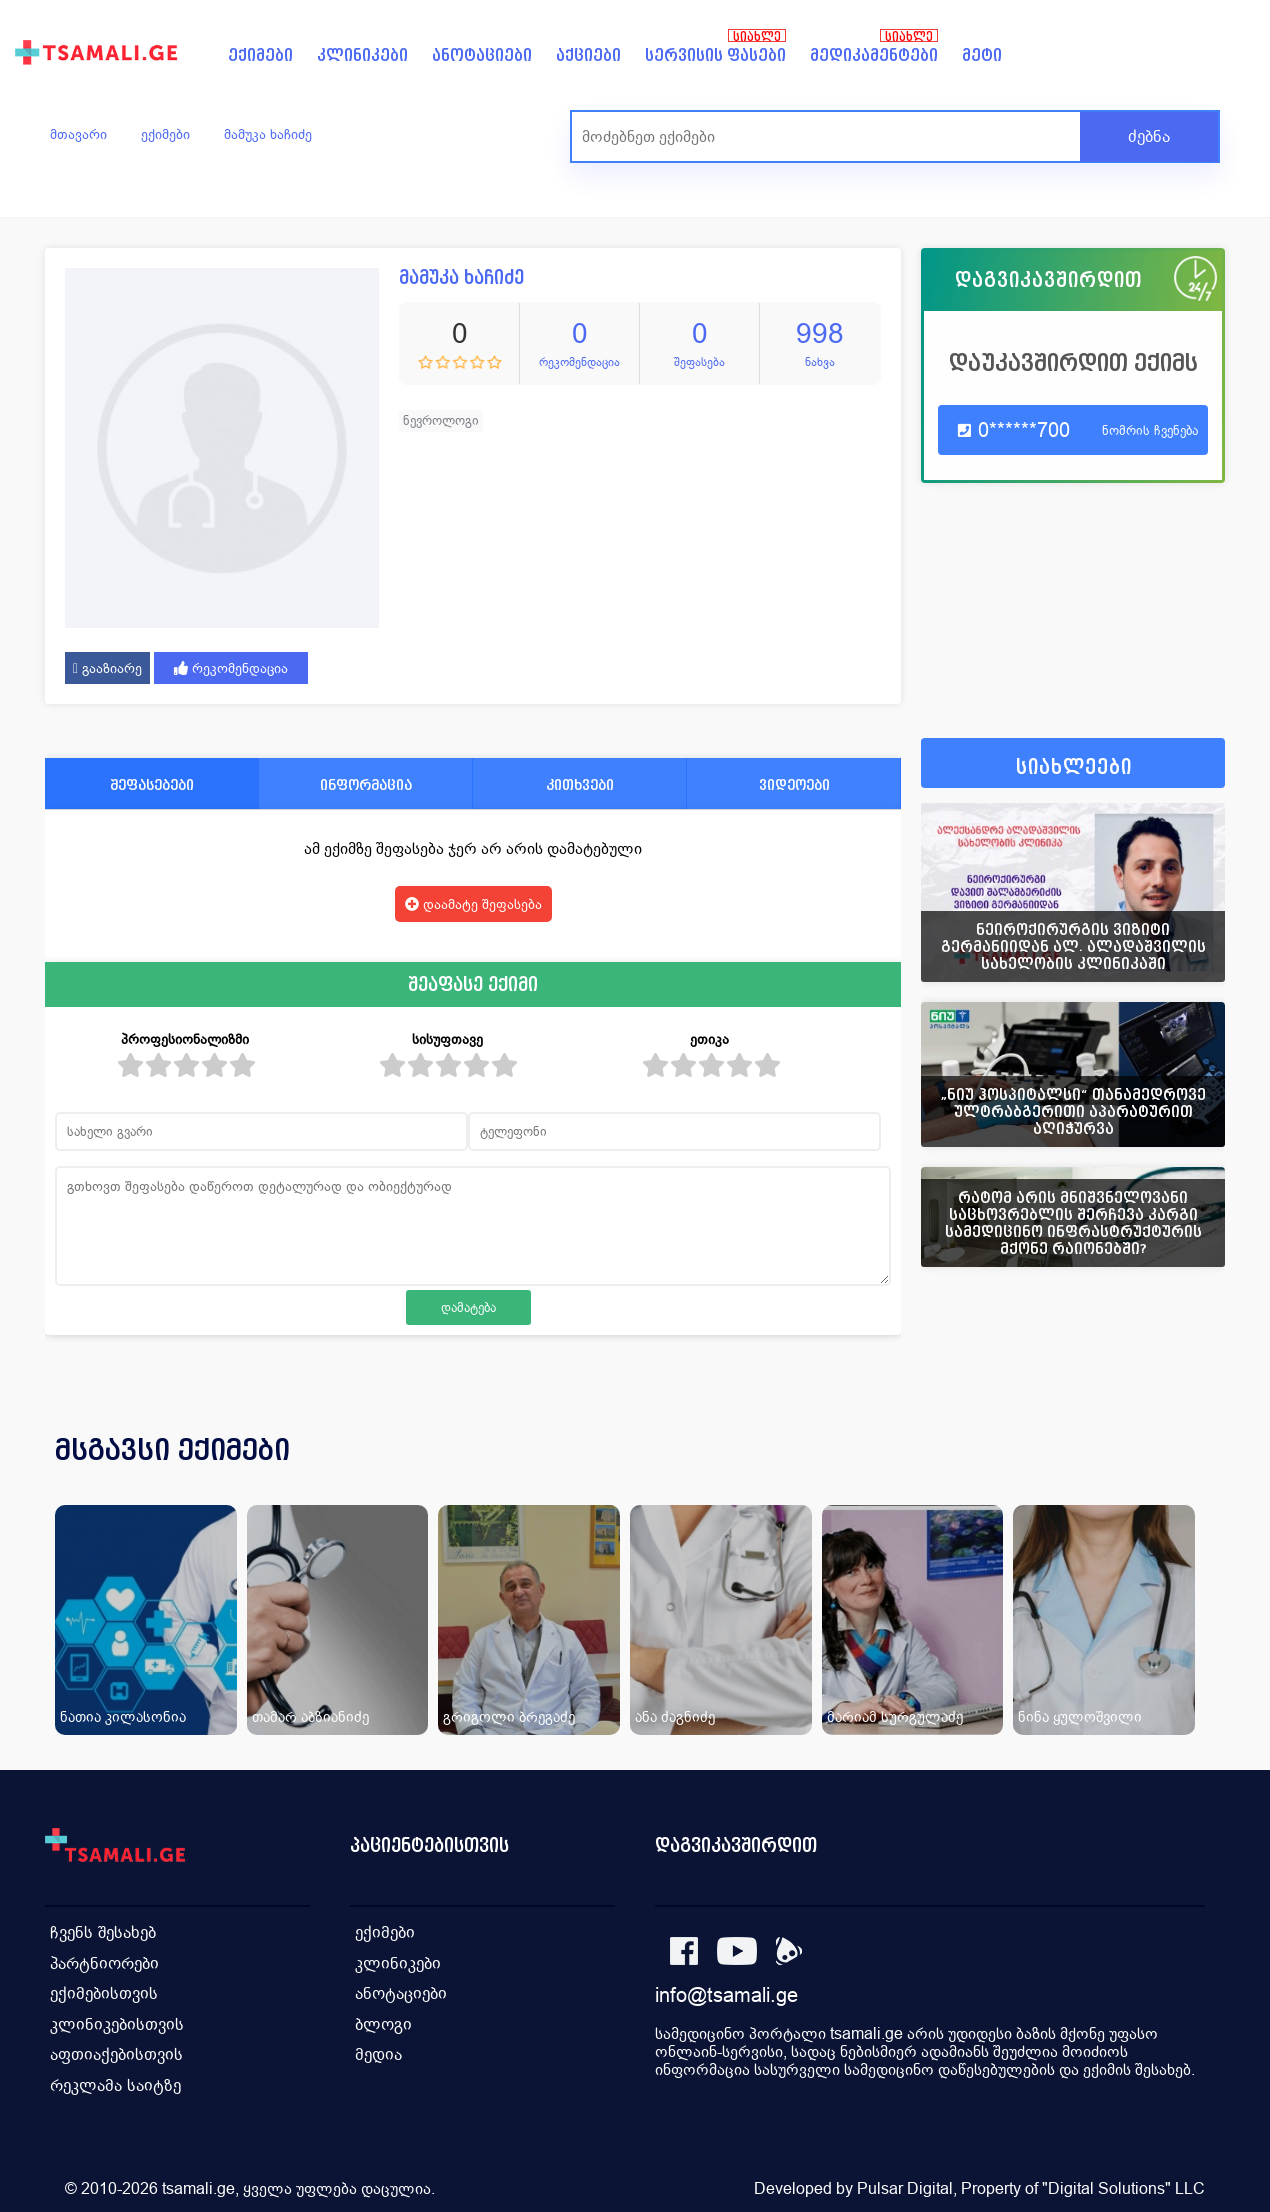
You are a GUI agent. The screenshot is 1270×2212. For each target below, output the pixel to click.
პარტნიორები (104, 1961)
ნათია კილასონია (123, 1716)
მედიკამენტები (874, 55)
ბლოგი (383, 2021)
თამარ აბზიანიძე (310, 1716)
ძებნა (1149, 136)
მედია (378, 2051)
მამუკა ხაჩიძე (268, 134)
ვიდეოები (794, 784)
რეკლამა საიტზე (115, 2081)
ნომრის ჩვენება (1150, 430)
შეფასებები (152, 784)
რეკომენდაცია (231, 668)
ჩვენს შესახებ (103, 1931)
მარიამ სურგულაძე (895, 1716)
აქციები (588, 55)
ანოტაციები (482, 55)
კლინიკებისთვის (117, 2021)
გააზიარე (107, 668)
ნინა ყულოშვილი (1080, 1716)
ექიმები (260, 55)
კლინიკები (362, 55)
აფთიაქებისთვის (116, 2051)
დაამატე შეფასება (473, 904)
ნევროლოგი (441, 420)
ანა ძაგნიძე (675, 1716)
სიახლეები (1074, 767)
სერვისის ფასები (715, 55)
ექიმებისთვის (104, 1991)
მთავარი (78, 134)
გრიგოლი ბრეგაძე (509, 1716)
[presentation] (1182, 1474)
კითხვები (580, 784)
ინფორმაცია (366, 784)
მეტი (982, 55)
